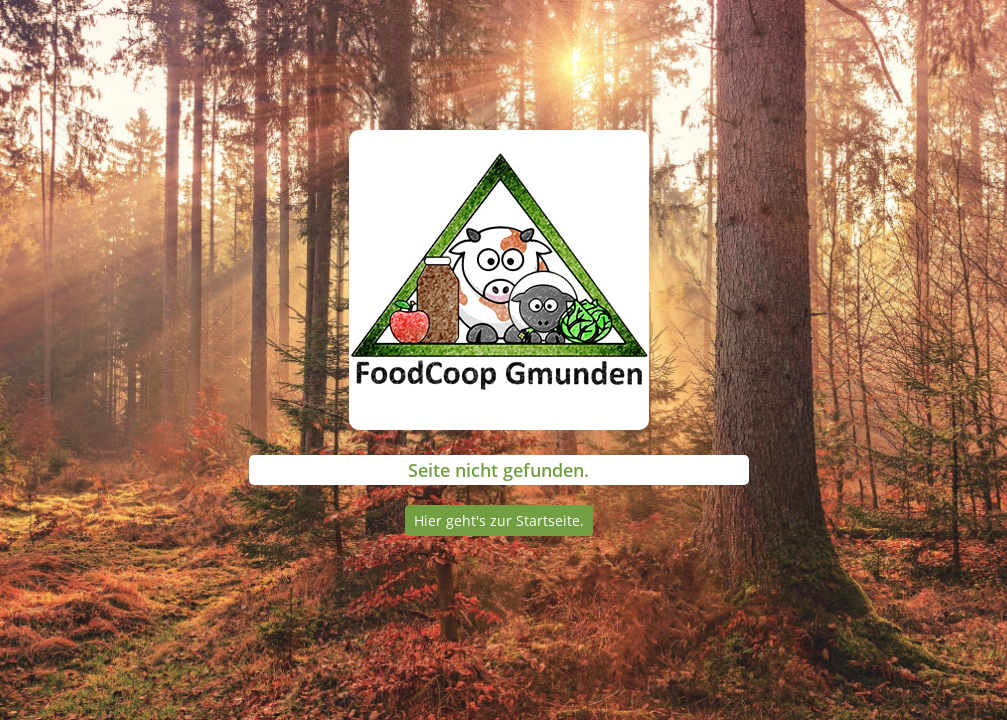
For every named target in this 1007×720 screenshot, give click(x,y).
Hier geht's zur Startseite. (499, 520)
